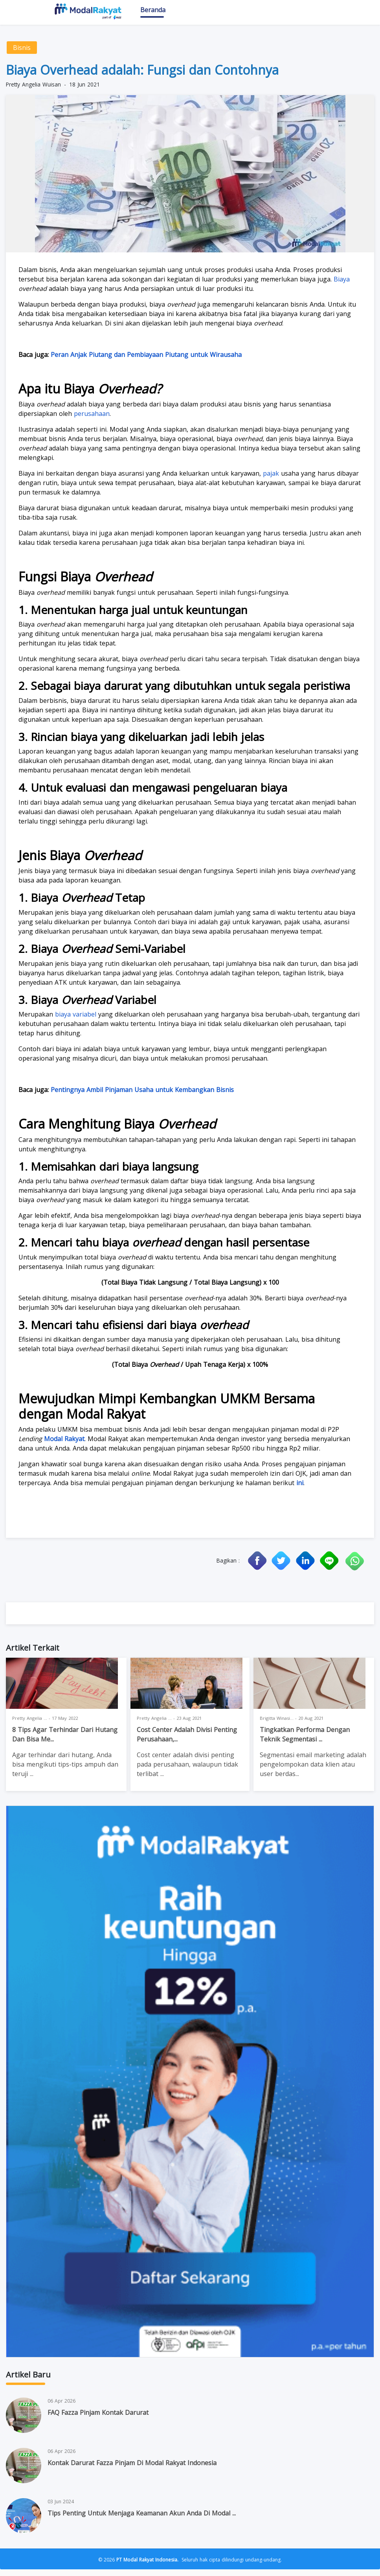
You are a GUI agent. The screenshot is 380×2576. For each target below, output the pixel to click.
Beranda (152, 15)
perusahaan (92, 420)
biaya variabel (76, 1021)
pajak (271, 480)
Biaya (342, 285)
